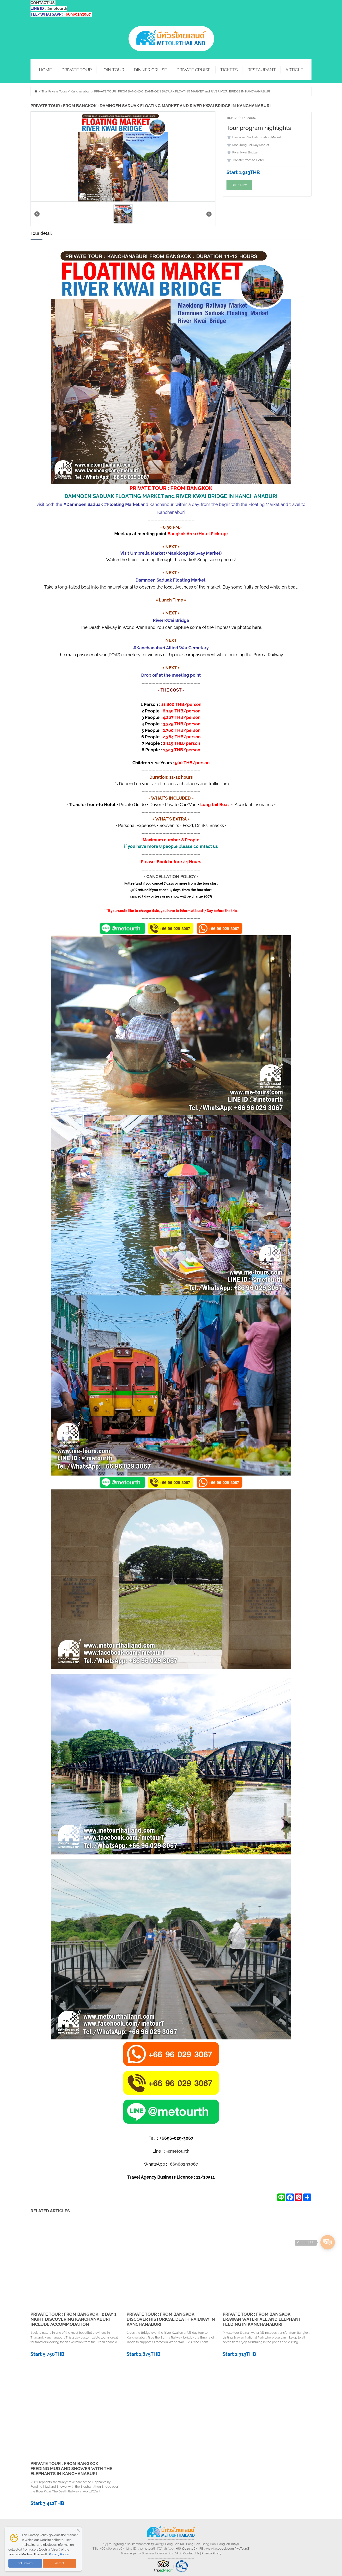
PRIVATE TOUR (76, 69)
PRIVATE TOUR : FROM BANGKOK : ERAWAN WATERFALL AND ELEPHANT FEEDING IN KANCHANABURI (262, 2319)
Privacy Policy (211, 2553)
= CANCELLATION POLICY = (170, 876)
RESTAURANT (261, 69)
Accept (59, 2563)
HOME (45, 69)
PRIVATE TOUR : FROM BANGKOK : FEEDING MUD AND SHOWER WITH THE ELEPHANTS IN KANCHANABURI (71, 2468)
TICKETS (229, 69)
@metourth (57, 8)
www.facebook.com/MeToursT (227, 2548)
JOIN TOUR (112, 69)
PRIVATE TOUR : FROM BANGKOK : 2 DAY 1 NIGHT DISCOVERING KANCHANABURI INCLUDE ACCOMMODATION (73, 2319)
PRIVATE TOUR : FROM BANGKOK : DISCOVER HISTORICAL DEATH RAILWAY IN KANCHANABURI (171, 2319)
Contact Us (191, 2553)
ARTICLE (294, 69)
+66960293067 (78, 14)
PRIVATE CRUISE (194, 69)
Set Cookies (25, 2563)
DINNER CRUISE (150, 69)
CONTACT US (43, 2)
